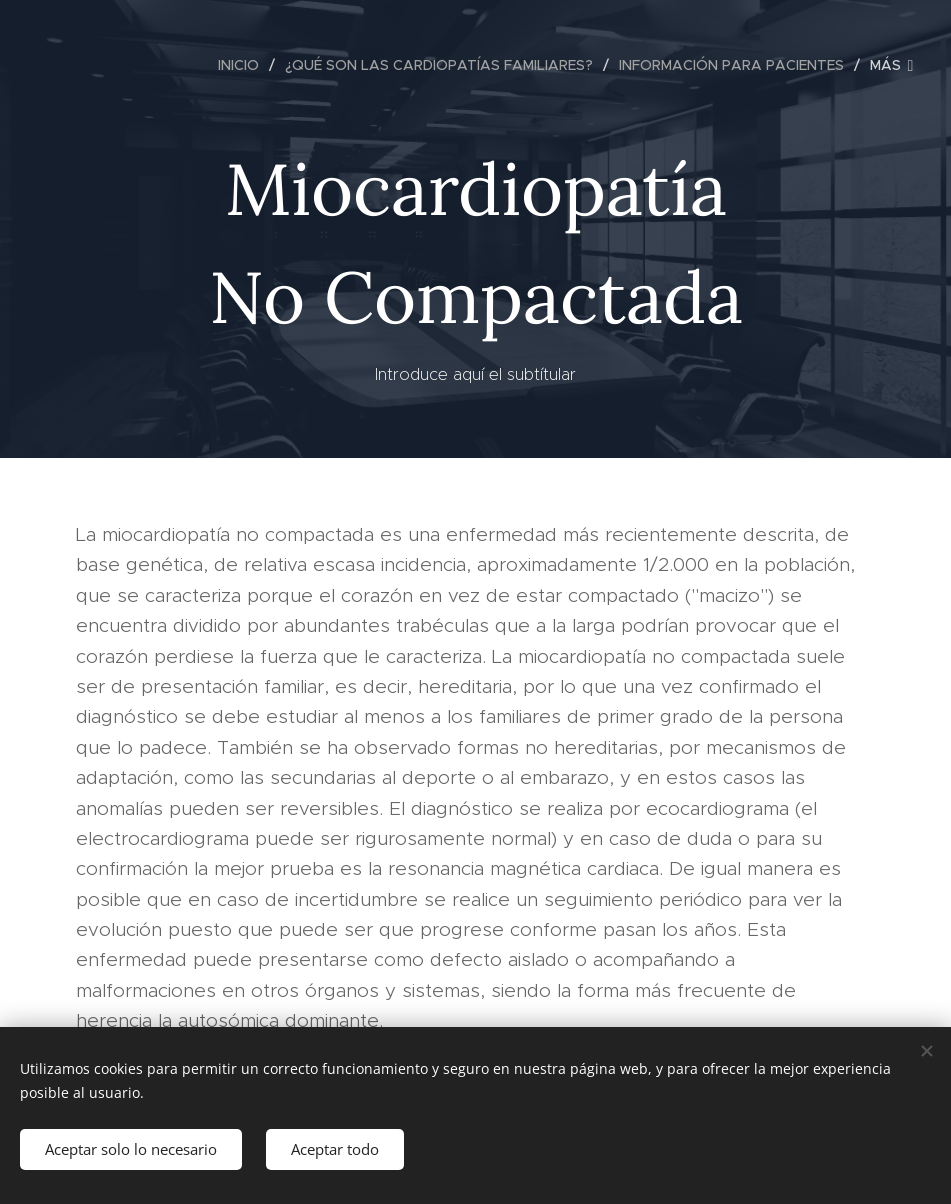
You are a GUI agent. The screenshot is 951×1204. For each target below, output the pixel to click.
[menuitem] (244, 65)
